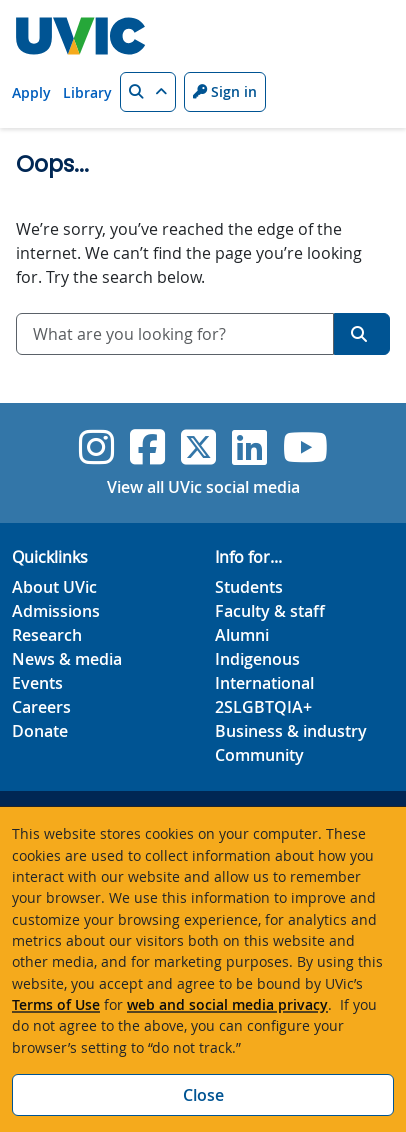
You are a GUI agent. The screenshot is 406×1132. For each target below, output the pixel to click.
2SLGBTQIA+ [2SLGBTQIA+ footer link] (263, 707)
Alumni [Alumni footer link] (242, 635)
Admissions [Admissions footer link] (56, 611)
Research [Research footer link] (47, 635)
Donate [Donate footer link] (40, 731)
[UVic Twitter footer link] (198, 447)
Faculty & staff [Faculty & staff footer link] (270, 611)
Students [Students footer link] (249, 587)
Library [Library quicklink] (87, 92)
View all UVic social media (203, 487)
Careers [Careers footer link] (41, 707)
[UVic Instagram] (96, 447)
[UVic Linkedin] (249, 447)
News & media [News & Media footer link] (67, 659)
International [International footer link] (264, 683)
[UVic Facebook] (147, 447)
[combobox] (175, 334)
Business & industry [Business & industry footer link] (291, 731)
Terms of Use (56, 1004)
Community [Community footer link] (259, 755)
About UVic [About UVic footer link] (54, 587)
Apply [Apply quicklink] (31, 92)
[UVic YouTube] (305, 447)
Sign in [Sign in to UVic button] (225, 91)
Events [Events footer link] (37, 683)
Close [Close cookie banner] (203, 1095)
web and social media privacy (227, 1004)
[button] (148, 92)
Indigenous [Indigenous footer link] (257, 659)
